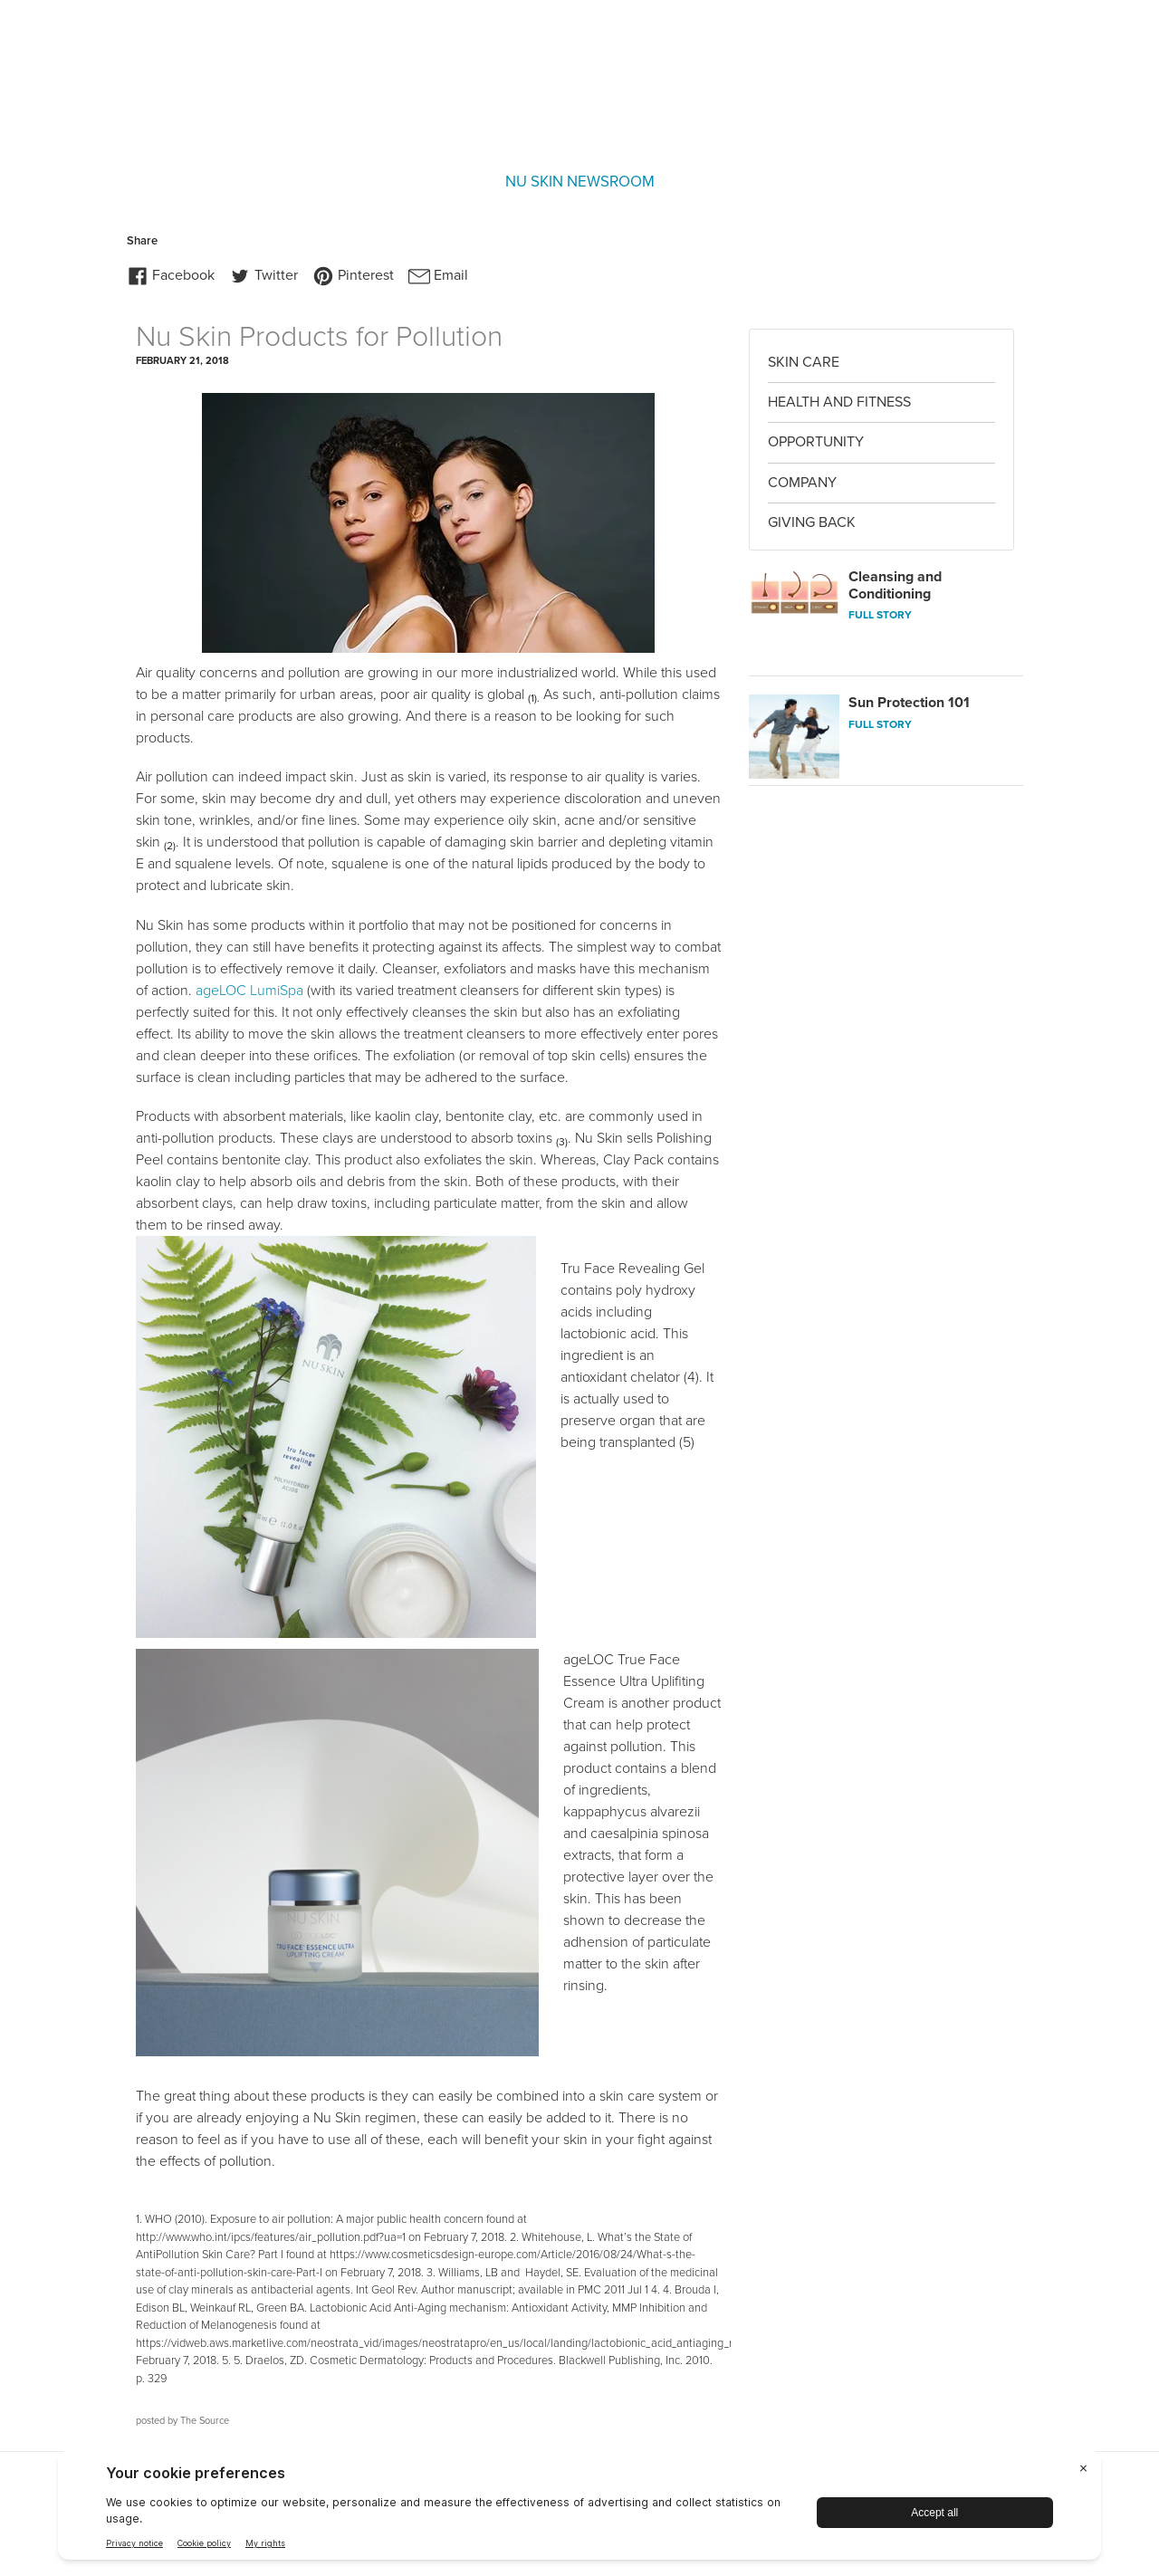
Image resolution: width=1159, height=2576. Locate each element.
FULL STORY (880, 614)
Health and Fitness (839, 402)
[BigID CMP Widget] (579, 2509)
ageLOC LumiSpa (249, 991)
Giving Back (812, 522)
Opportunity (816, 442)
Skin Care (803, 362)
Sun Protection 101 (909, 703)
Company (802, 483)
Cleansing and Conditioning (895, 585)
